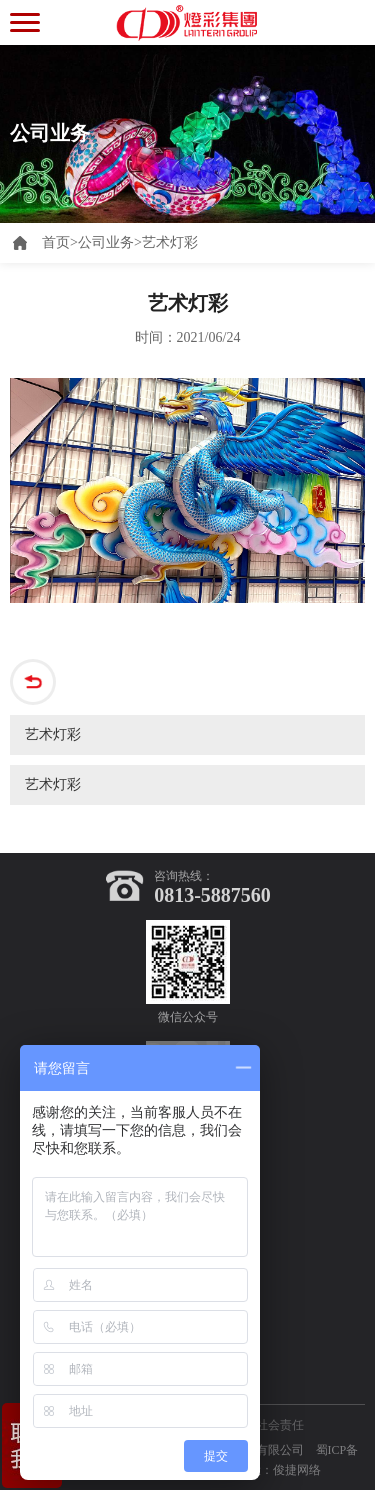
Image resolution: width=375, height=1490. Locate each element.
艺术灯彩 (170, 242)
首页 (60, 242)
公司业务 (106, 242)
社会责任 (280, 1425)
